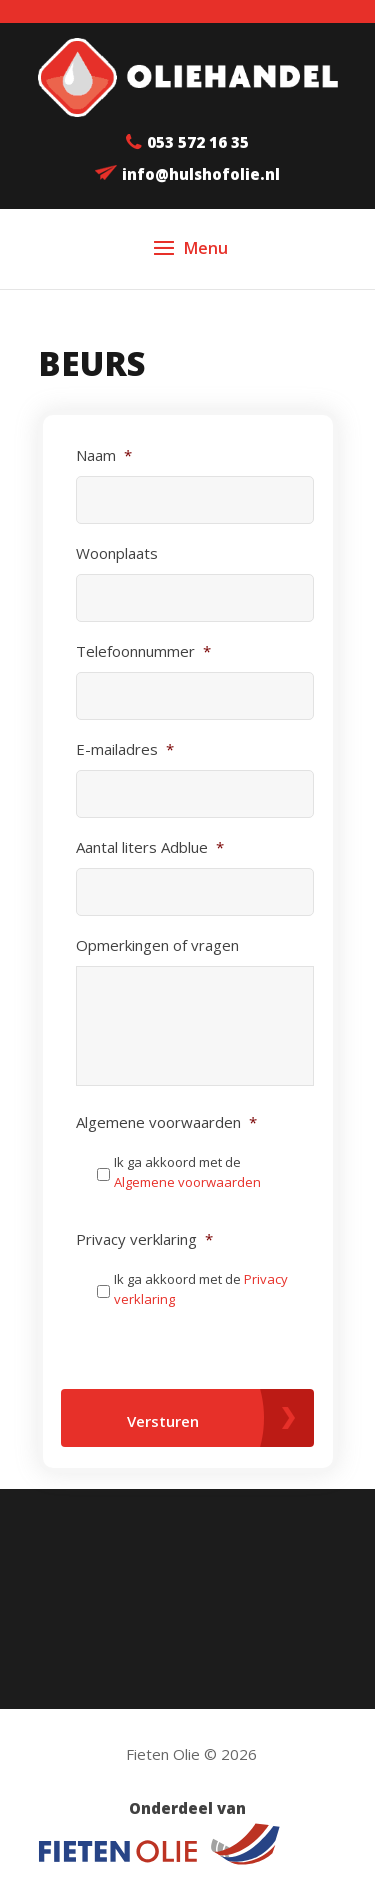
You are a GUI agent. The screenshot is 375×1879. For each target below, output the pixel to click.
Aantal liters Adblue (150, 847)
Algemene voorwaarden (166, 1122)
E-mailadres (125, 749)
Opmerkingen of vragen (157, 945)
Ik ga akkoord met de (187, 1172)
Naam (104, 455)
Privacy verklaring (144, 1239)
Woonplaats (117, 553)
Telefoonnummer (143, 651)
